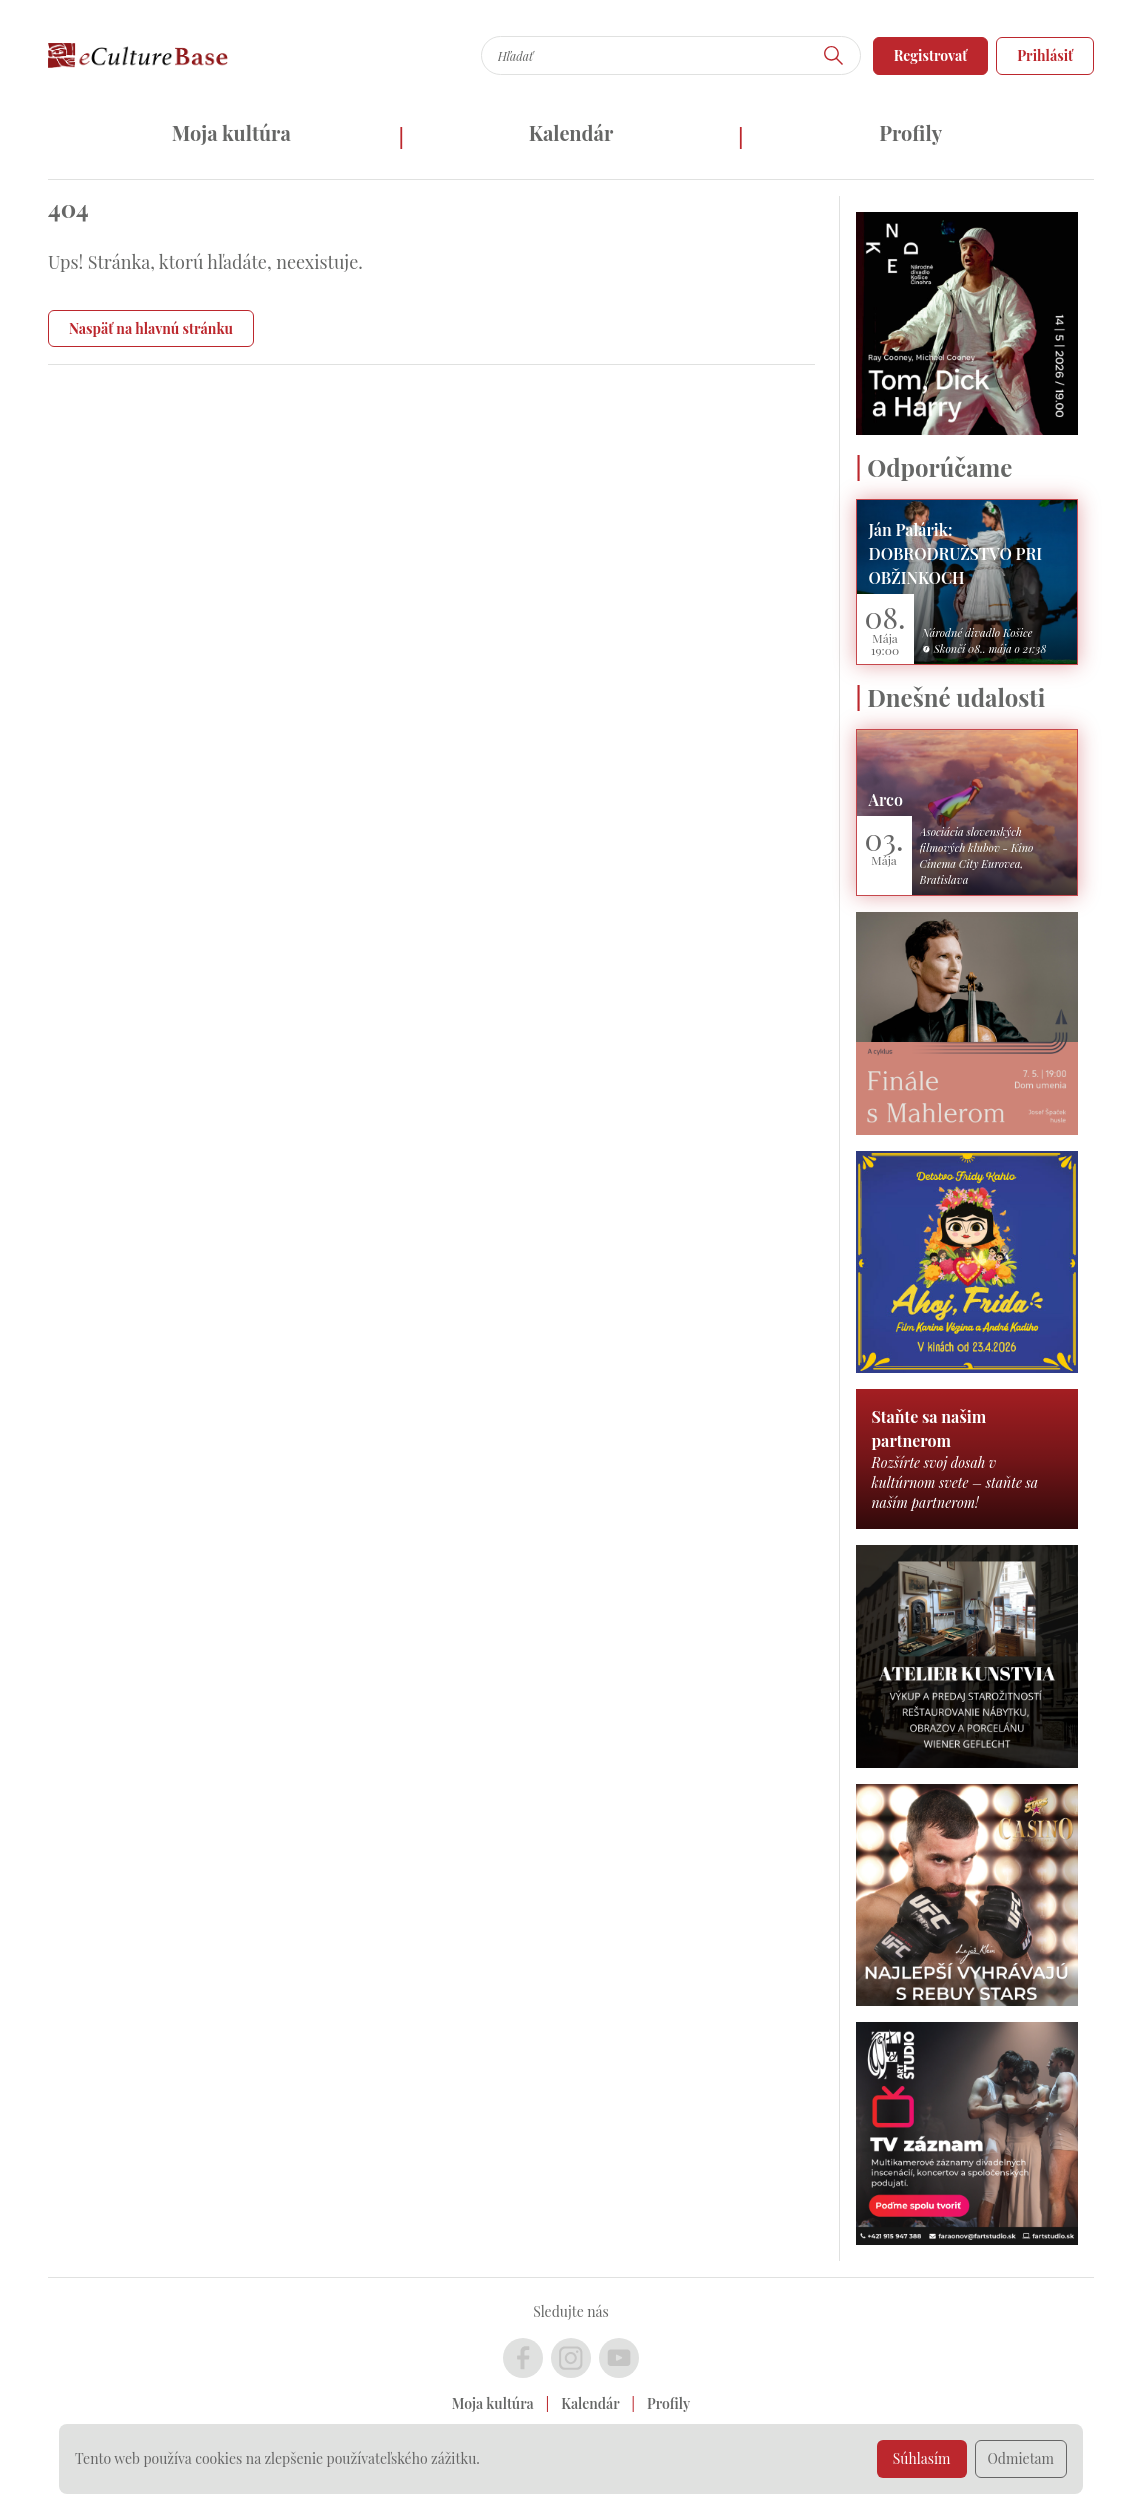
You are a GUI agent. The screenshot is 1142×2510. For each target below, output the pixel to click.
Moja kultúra (231, 132)
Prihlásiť (1045, 55)
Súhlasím (922, 2458)
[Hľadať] (834, 55)
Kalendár (571, 132)
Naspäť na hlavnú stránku (151, 328)
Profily (910, 132)
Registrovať (931, 55)
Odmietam (1021, 2458)
